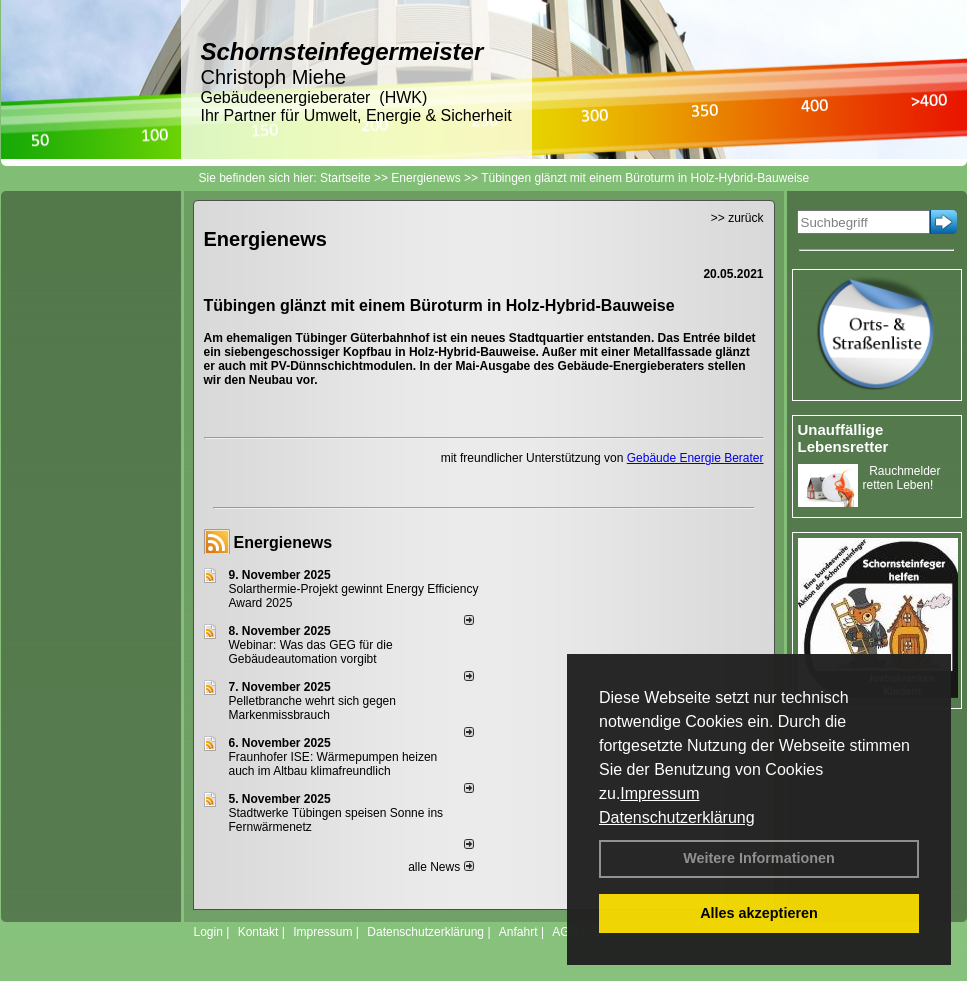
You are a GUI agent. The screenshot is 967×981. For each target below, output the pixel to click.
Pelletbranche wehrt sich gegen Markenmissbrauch (312, 708)
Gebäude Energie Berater (695, 458)
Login (208, 932)
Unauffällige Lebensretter (843, 438)
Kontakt (258, 932)
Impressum (659, 793)
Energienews (283, 542)
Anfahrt (518, 932)
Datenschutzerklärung (677, 817)
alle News (440, 867)
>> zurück (737, 218)
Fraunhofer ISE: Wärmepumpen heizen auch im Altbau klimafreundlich (333, 764)
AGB (564, 932)
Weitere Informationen (759, 858)
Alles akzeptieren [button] (759, 913)
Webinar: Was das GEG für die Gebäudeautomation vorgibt (311, 652)
